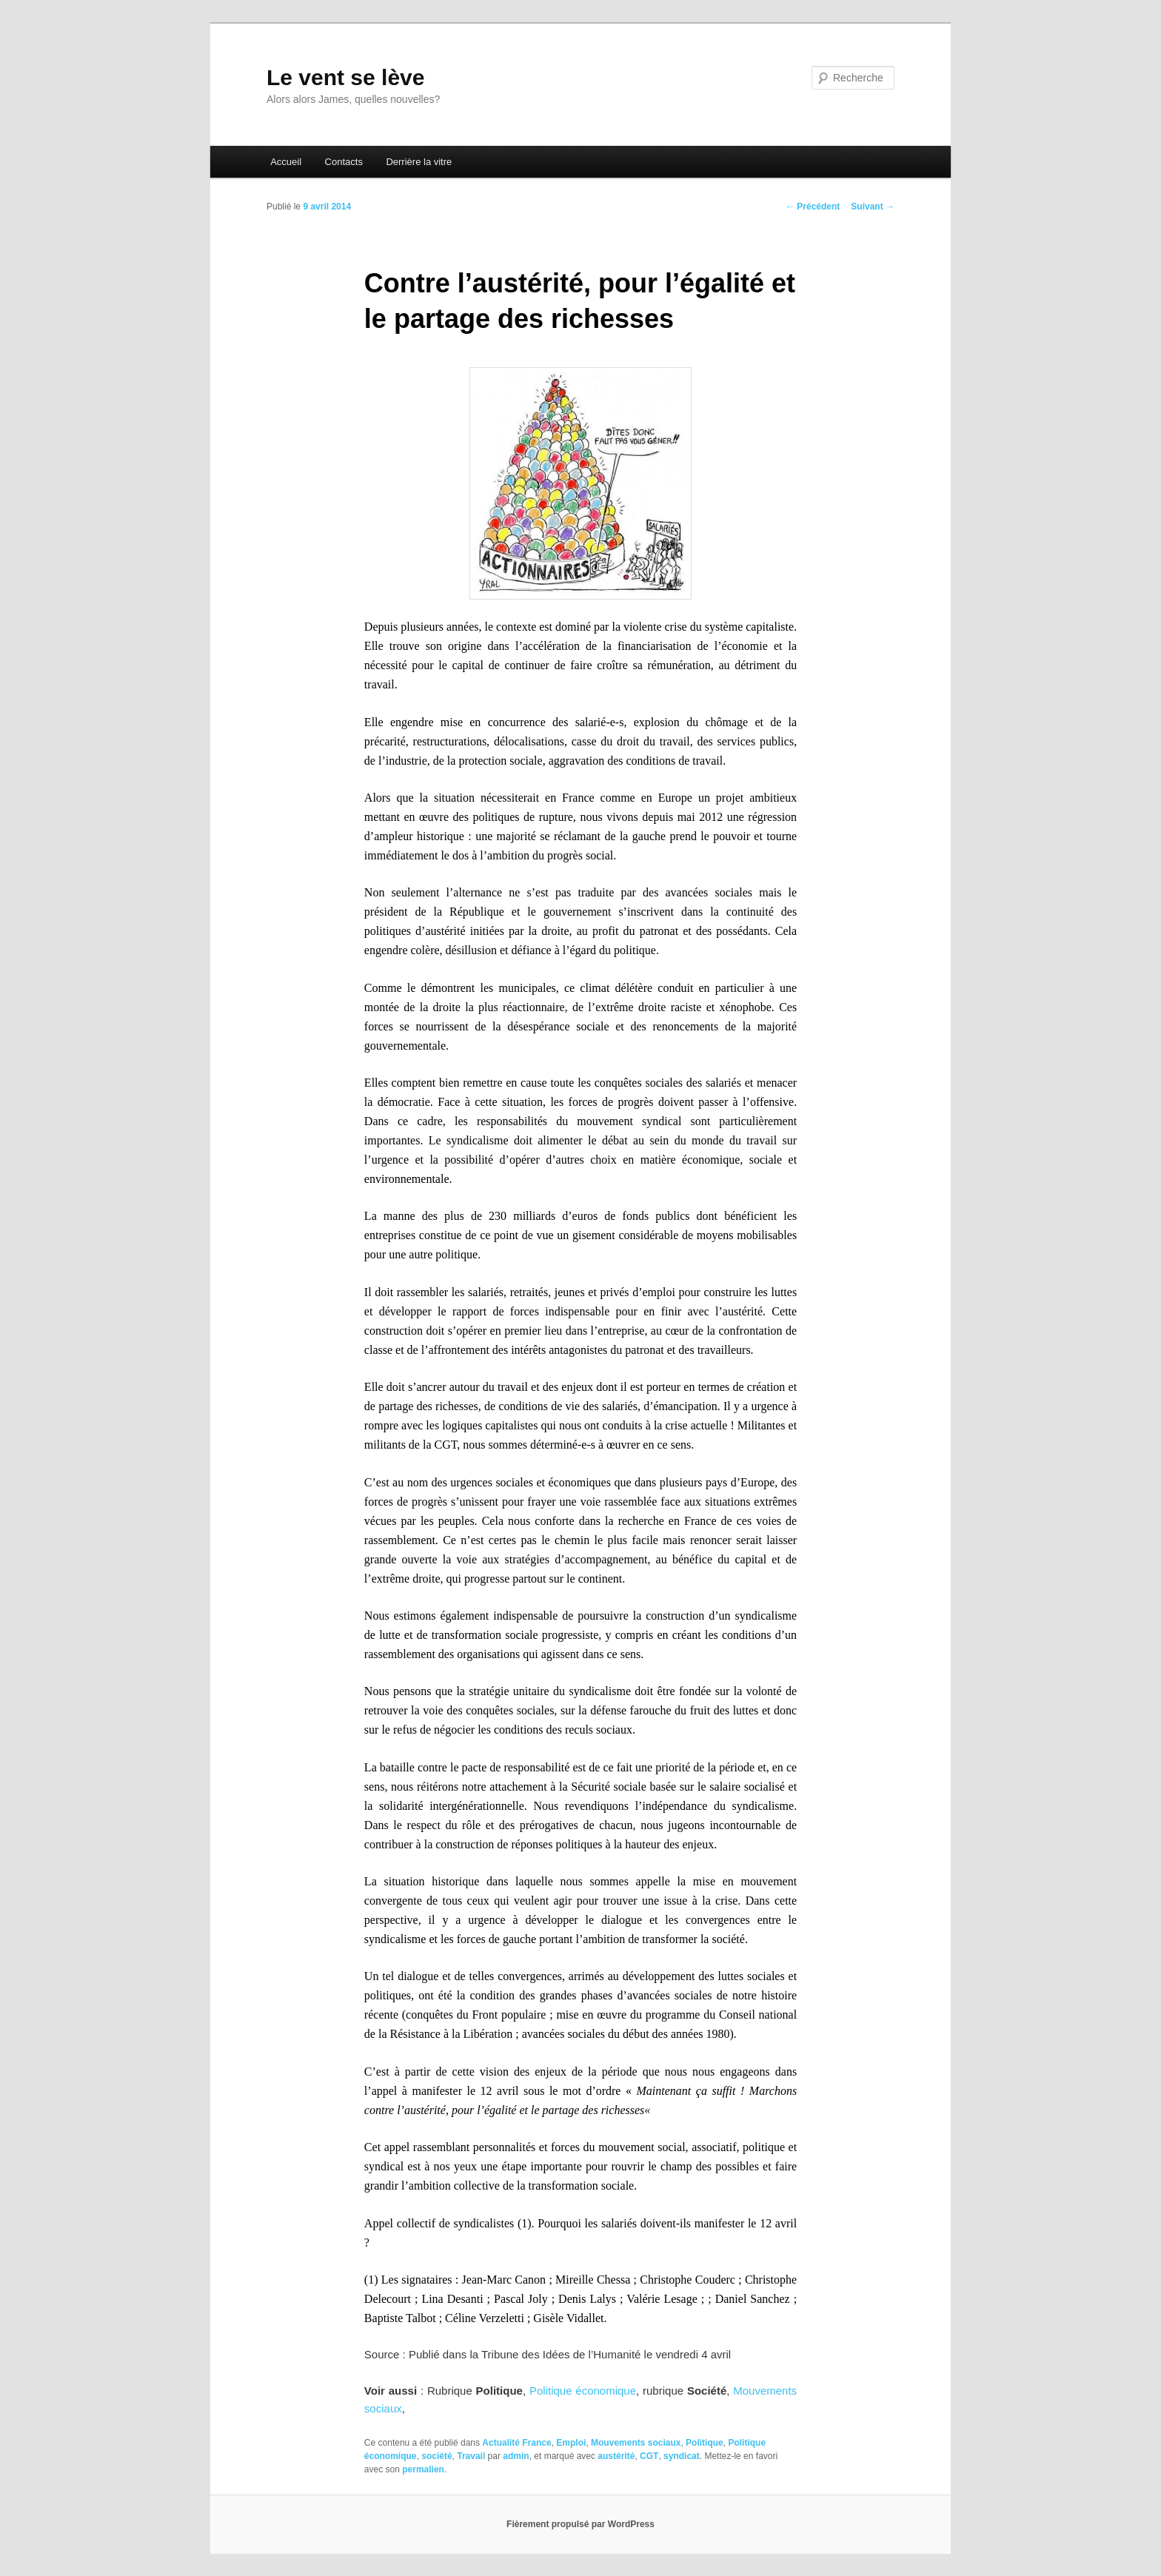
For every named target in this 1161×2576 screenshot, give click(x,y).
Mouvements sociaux (635, 2443)
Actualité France (516, 2443)
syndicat (681, 2456)
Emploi (571, 2443)
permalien (423, 2469)
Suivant (872, 206)
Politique (704, 2443)
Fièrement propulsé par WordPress (580, 2524)
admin (516, 2456)
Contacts (344, 161)
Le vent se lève (345, 77)
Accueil (285, 161)
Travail (471, 2456)
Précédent (813, 206)
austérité (616, 2456)
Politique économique (582, 2390)
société (436, 2456)
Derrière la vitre (419, 161)
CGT (649, 2456)
